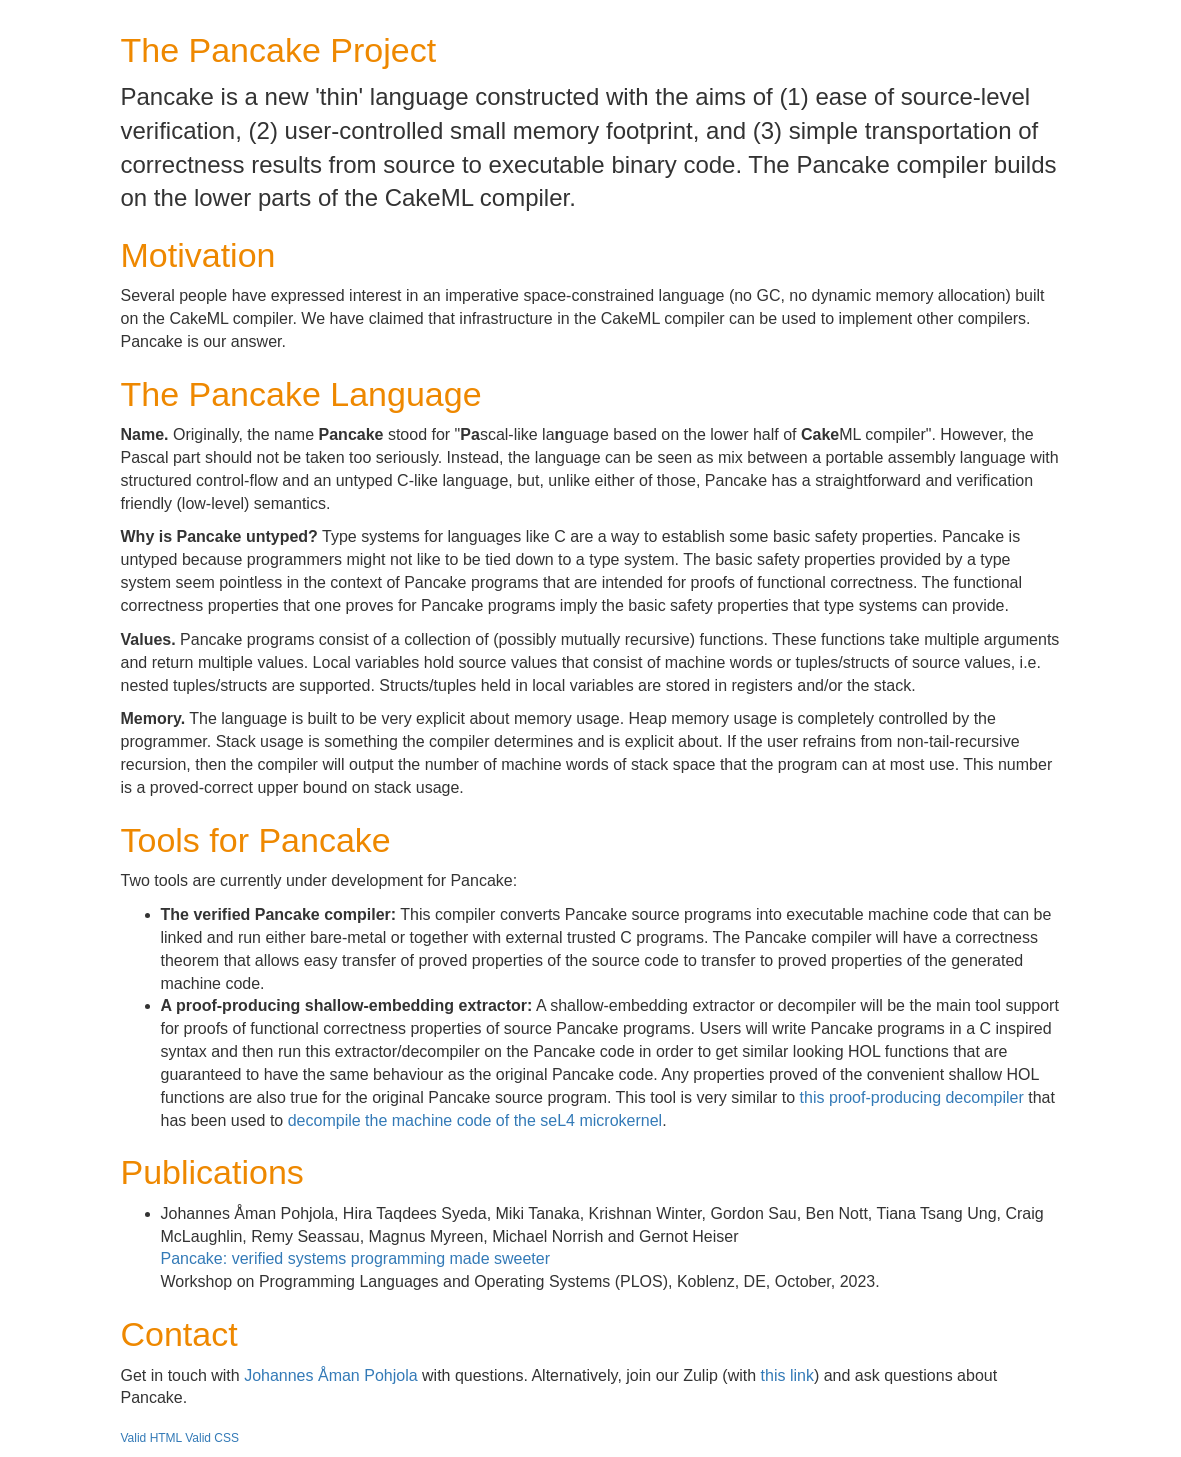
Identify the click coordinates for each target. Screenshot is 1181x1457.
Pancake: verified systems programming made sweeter (356, 1258)
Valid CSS (212, 1438)
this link (787, 1375)
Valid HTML (151, 1438)
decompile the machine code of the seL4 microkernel (475, 1120)
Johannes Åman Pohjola (330, 1375)
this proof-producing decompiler (912, 1097)
